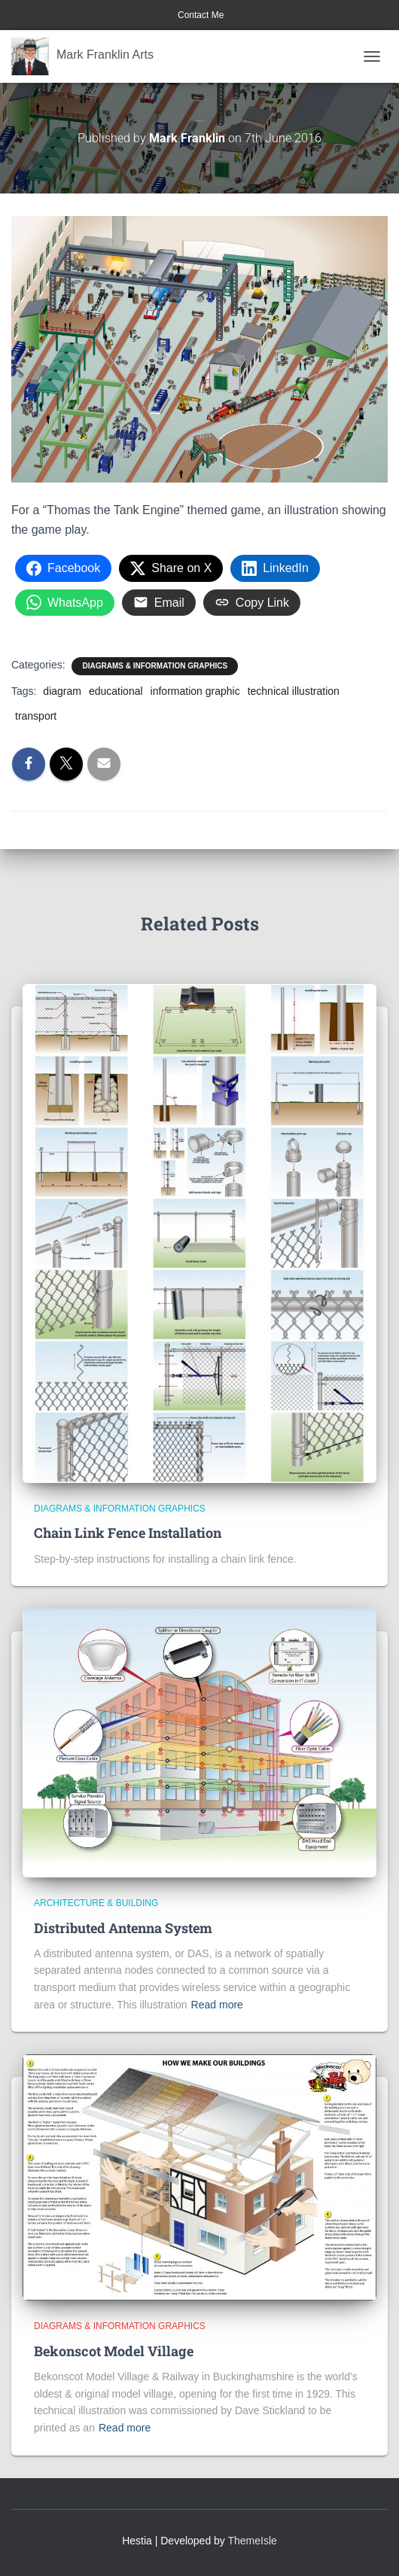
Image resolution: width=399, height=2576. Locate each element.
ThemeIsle (252, 2541)
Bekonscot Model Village (113, 2351)
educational (116, 691)
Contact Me (199, 15)
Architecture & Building (96, 1903)
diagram (62, 691)
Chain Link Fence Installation (127, 1533)
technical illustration (294, 691)
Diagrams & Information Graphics (154, 666)
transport (35, 716)
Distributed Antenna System (123, 1928)
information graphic (195, 691)
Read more (217, 2005)
